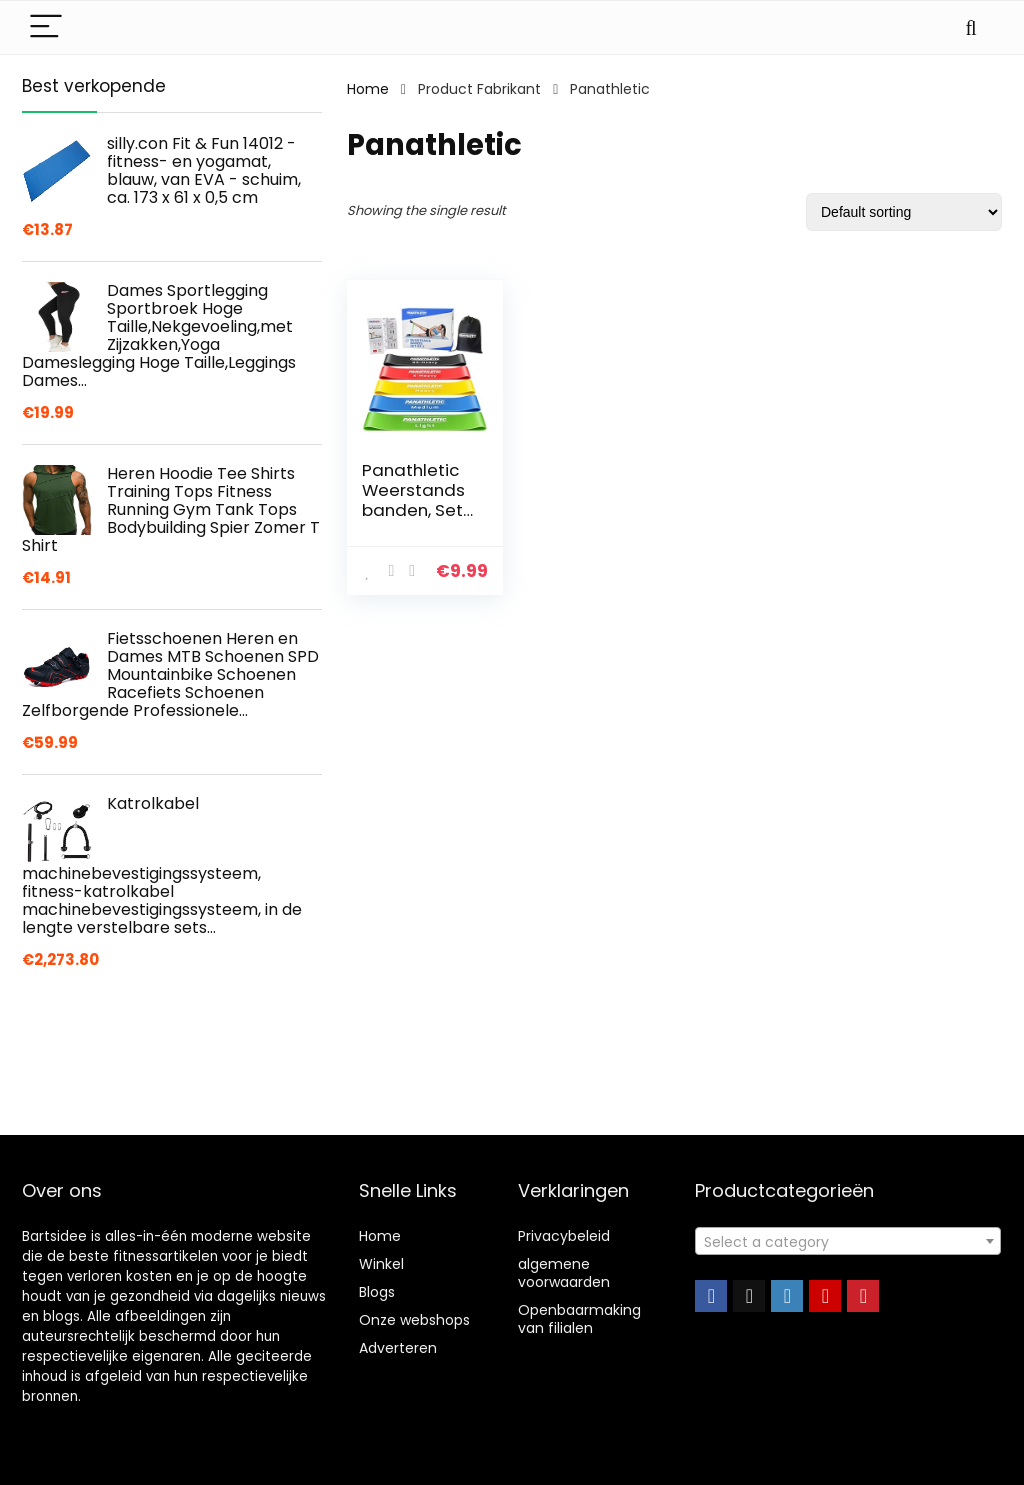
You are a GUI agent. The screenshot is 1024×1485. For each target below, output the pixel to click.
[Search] (971, 27)
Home (368, 89)
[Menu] (46, 27)
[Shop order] (904, 212)
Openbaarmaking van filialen (579, 1319)
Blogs (377, 1292)
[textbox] (848, 1242)
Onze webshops (414, 1320)
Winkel (381, 1264)
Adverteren (398, 1348)
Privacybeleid (564, 1236)
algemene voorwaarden (564, 1273)
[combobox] (848, 1241)
